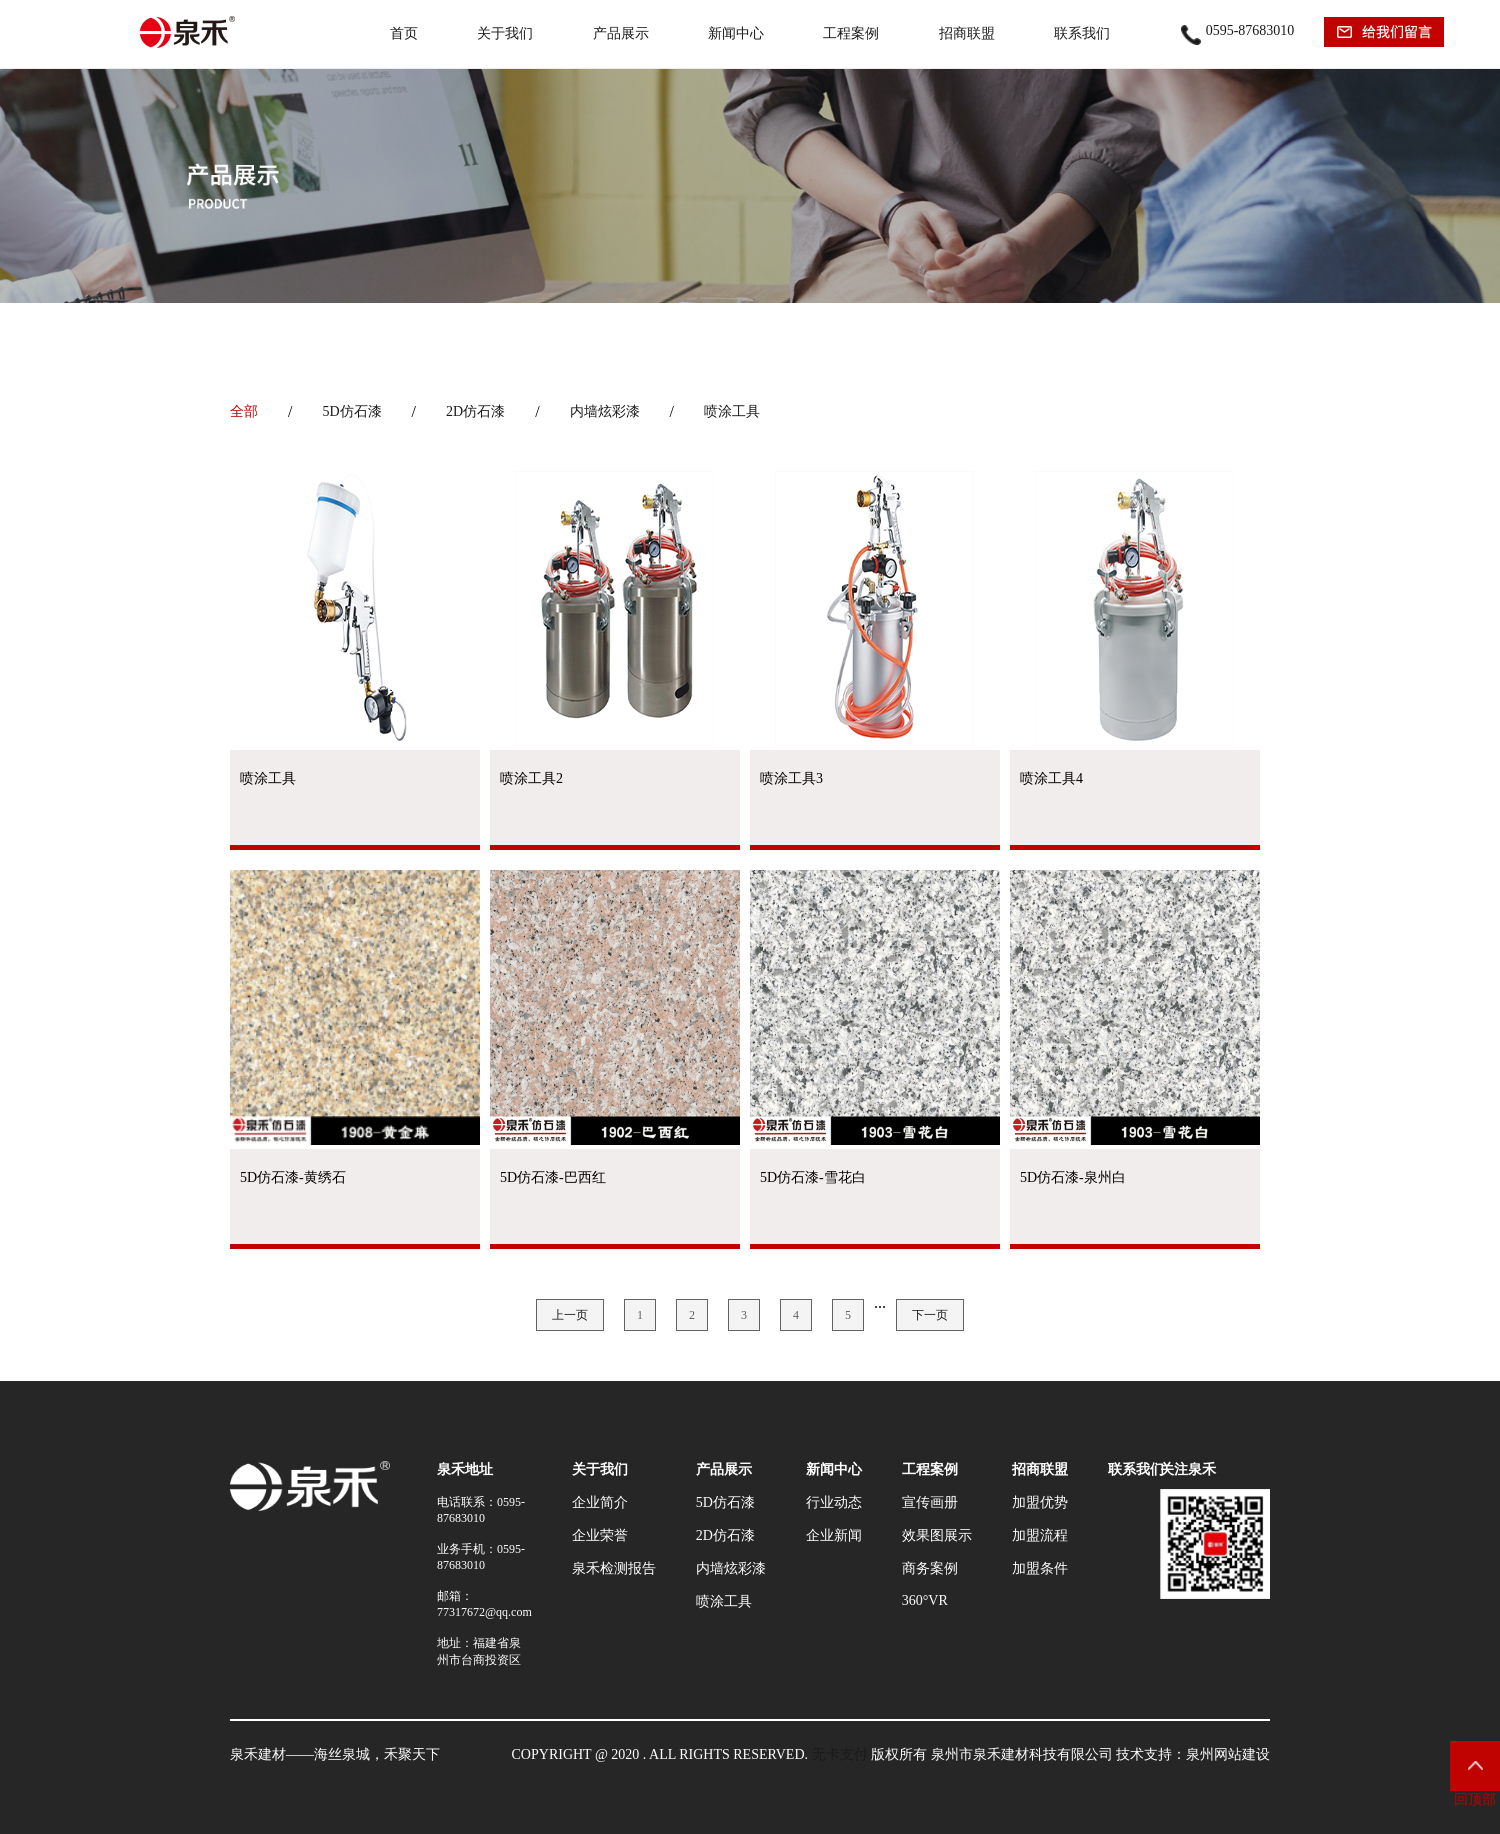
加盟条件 (1040, 1568)
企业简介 (600, 1502)
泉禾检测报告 (614, 1568)
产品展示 (621, 33)
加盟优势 (1040, 1502)
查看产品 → (355, 848)
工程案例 (851, 33)
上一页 (570, 1315)
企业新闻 (834, 1535)
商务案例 (930, 1568)
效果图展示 (937, 1535)
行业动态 (834, 1502)
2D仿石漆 (475, 411)
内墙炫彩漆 (605, 411)
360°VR (925, 1600)
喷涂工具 (732, 411)
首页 (404, 33)
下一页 (930, 1315)
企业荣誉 (600, 1535)
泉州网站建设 (1228, 1754)
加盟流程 (1040, 1535)
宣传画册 (930, 1502)
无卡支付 (840, 1754)
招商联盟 (967, 33)
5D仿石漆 (351, 411)
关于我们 (505, 33)
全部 (244, 411)
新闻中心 (736, 33)
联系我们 (1082, 33)
